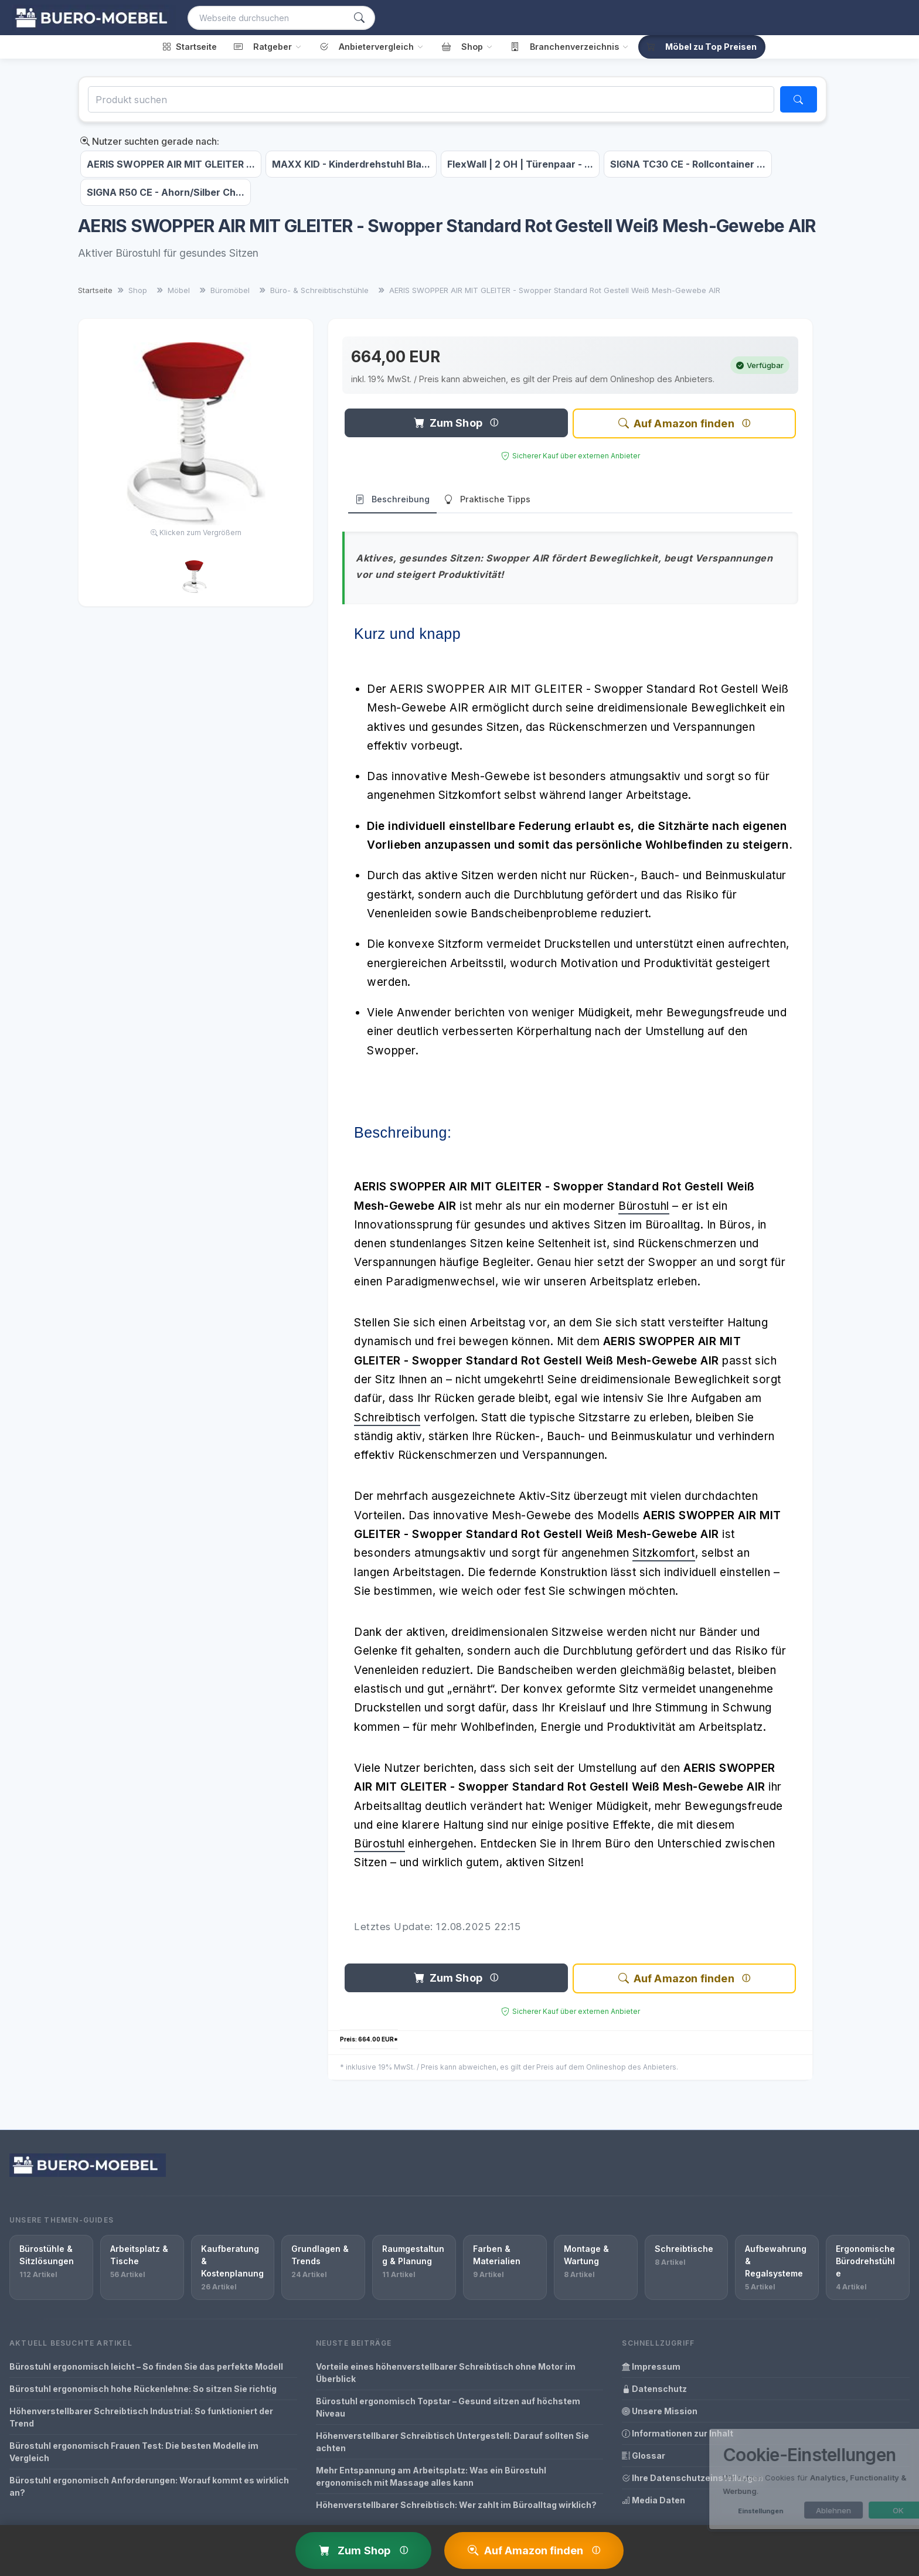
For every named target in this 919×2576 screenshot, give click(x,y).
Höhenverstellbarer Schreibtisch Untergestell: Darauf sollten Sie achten (452, 2442)
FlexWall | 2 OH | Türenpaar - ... (520, 164)
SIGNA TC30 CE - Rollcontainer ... (687, 164)
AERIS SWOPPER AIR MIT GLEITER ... (171, 164)
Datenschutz (654, 2389)
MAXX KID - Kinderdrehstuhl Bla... (351, 164)
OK (861, 2510)
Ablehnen (797, 2510)
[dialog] (790, 2479)
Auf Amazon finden (676, 423)
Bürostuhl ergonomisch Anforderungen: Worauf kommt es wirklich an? (149, 2486)
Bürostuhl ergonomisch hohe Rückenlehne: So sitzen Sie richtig (143, 2389)
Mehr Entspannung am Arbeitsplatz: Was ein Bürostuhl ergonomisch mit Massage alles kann (431, 2476)
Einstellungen (724, 2511)
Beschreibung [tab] (392, 500)
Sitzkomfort (663, 1553)
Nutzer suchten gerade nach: (149, 141)
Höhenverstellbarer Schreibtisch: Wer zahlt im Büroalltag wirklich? (456, 2505)
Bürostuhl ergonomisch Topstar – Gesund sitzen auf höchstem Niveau (448, 2407)
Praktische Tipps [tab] (487, 500)
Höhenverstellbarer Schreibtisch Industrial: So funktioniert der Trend (141, 2417)
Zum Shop (448, 423)
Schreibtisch (387, 1417)
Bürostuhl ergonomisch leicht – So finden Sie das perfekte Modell (146, 2366)
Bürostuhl (643, 1206)
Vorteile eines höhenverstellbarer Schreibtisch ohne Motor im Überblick (446, 2372)
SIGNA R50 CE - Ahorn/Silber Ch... (165, 192)
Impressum (651, 2366)
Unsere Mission (659, 2411)
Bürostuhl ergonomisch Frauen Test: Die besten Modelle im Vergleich (133, 2452)
